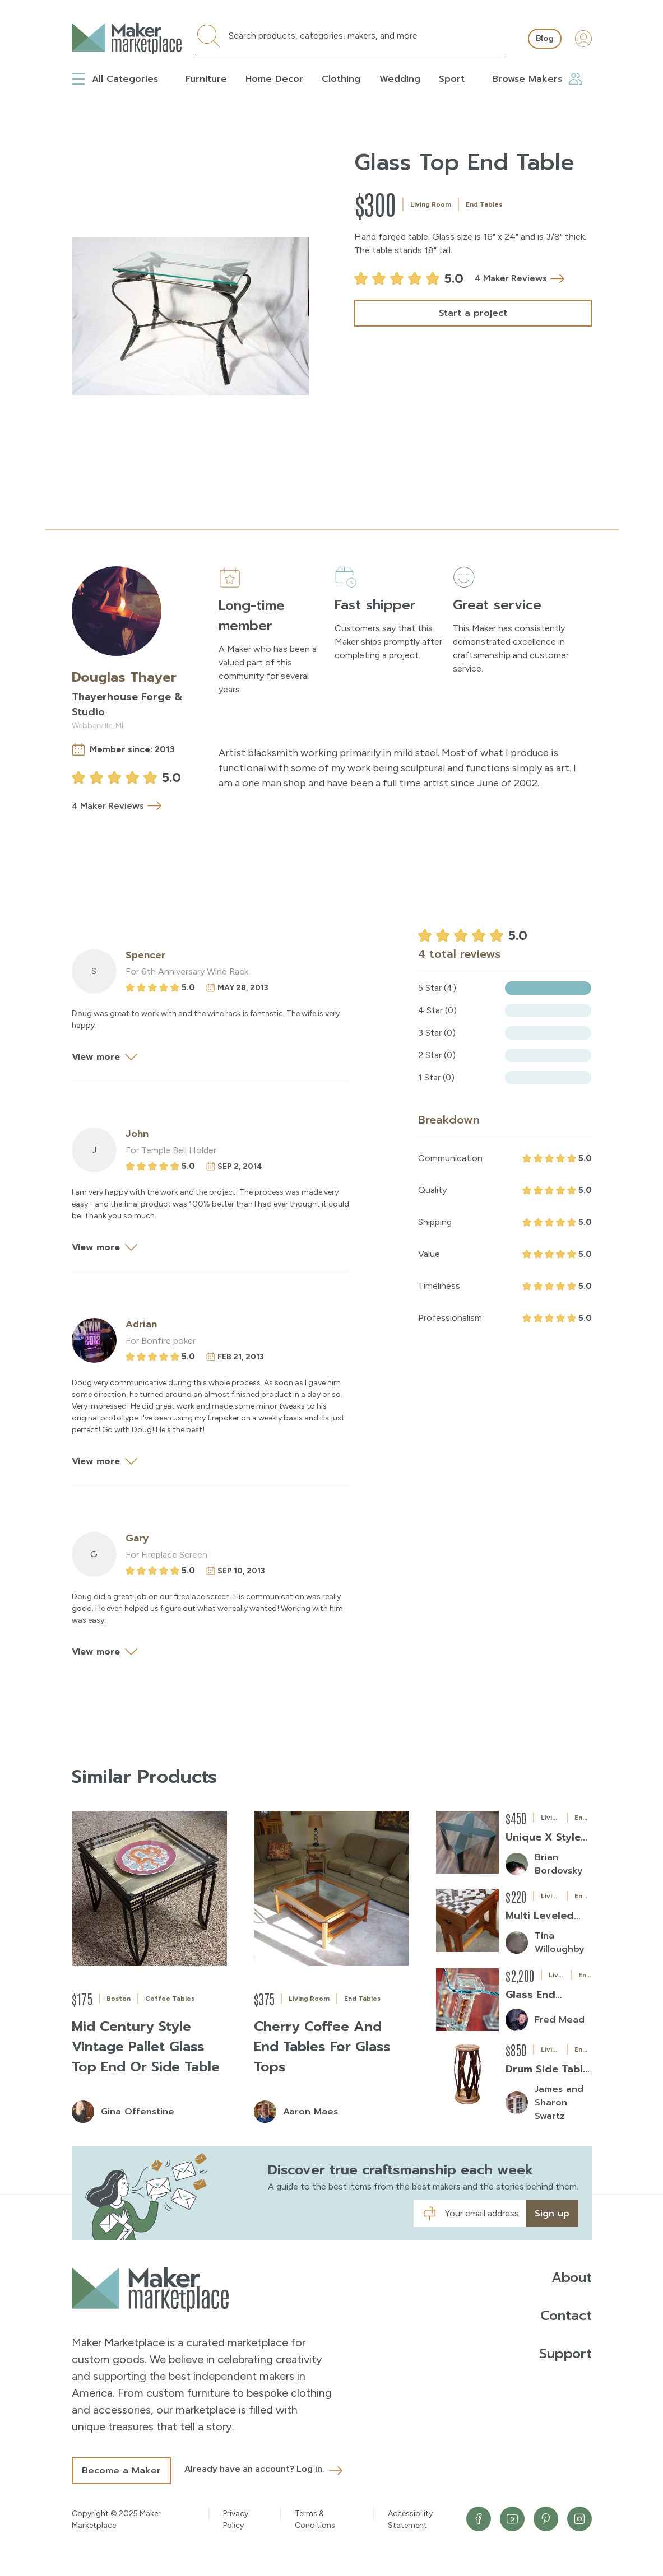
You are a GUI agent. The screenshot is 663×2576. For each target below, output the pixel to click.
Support (565, 2354)
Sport (452, 79)
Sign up (552, 2213)
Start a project (473, 313)
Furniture (206, 79)
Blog (545, 38)
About (571, 2277)
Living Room (430, 204)
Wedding (399, 79)
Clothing (341, 79)
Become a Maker (121, 2470)
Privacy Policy (235, 2519)
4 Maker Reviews (519, 279)
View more (107, 1057)
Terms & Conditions (315, 2519)
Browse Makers (537, 79)
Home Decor (274, 79)
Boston (118, 1998)
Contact (566, 2315)
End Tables (484, 204)
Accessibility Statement (410, 2519)
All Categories (115, 79)
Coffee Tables (169, 1998)
